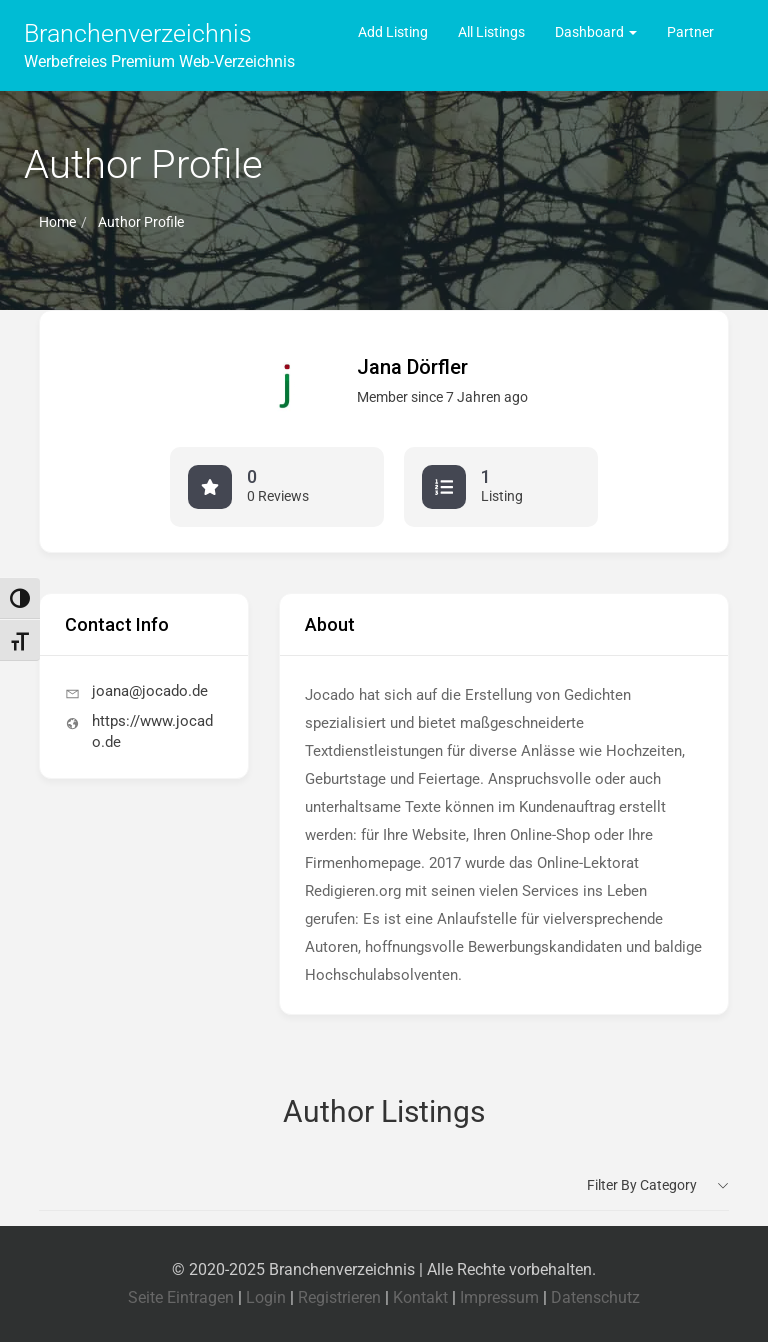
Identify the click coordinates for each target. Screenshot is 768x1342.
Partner (690, 32)
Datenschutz (595, 1297)
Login (266, 1297)
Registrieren (339, 1297)
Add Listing (393, 32)
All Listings (491, 32)
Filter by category (642, 1185)
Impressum (499, 1297)
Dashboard (596, 32)
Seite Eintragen (181, 1297)
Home (57, 222)
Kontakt (420, 1297)
